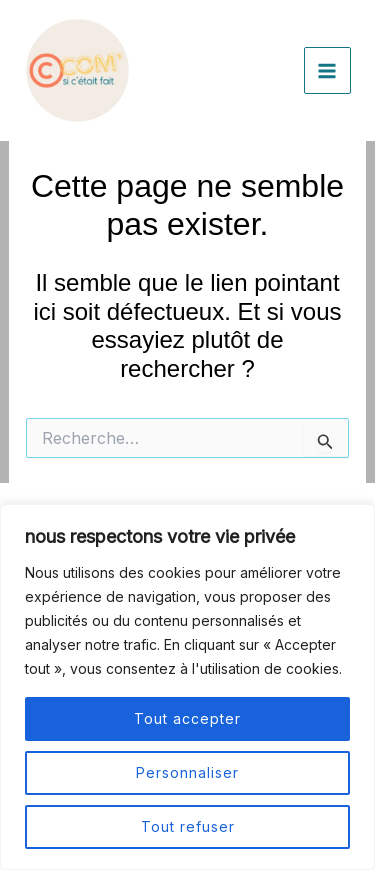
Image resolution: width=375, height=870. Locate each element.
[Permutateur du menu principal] (328, 71)
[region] (187, 687)
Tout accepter (187, 718)
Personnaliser (187, 772)
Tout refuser (188, 826)
